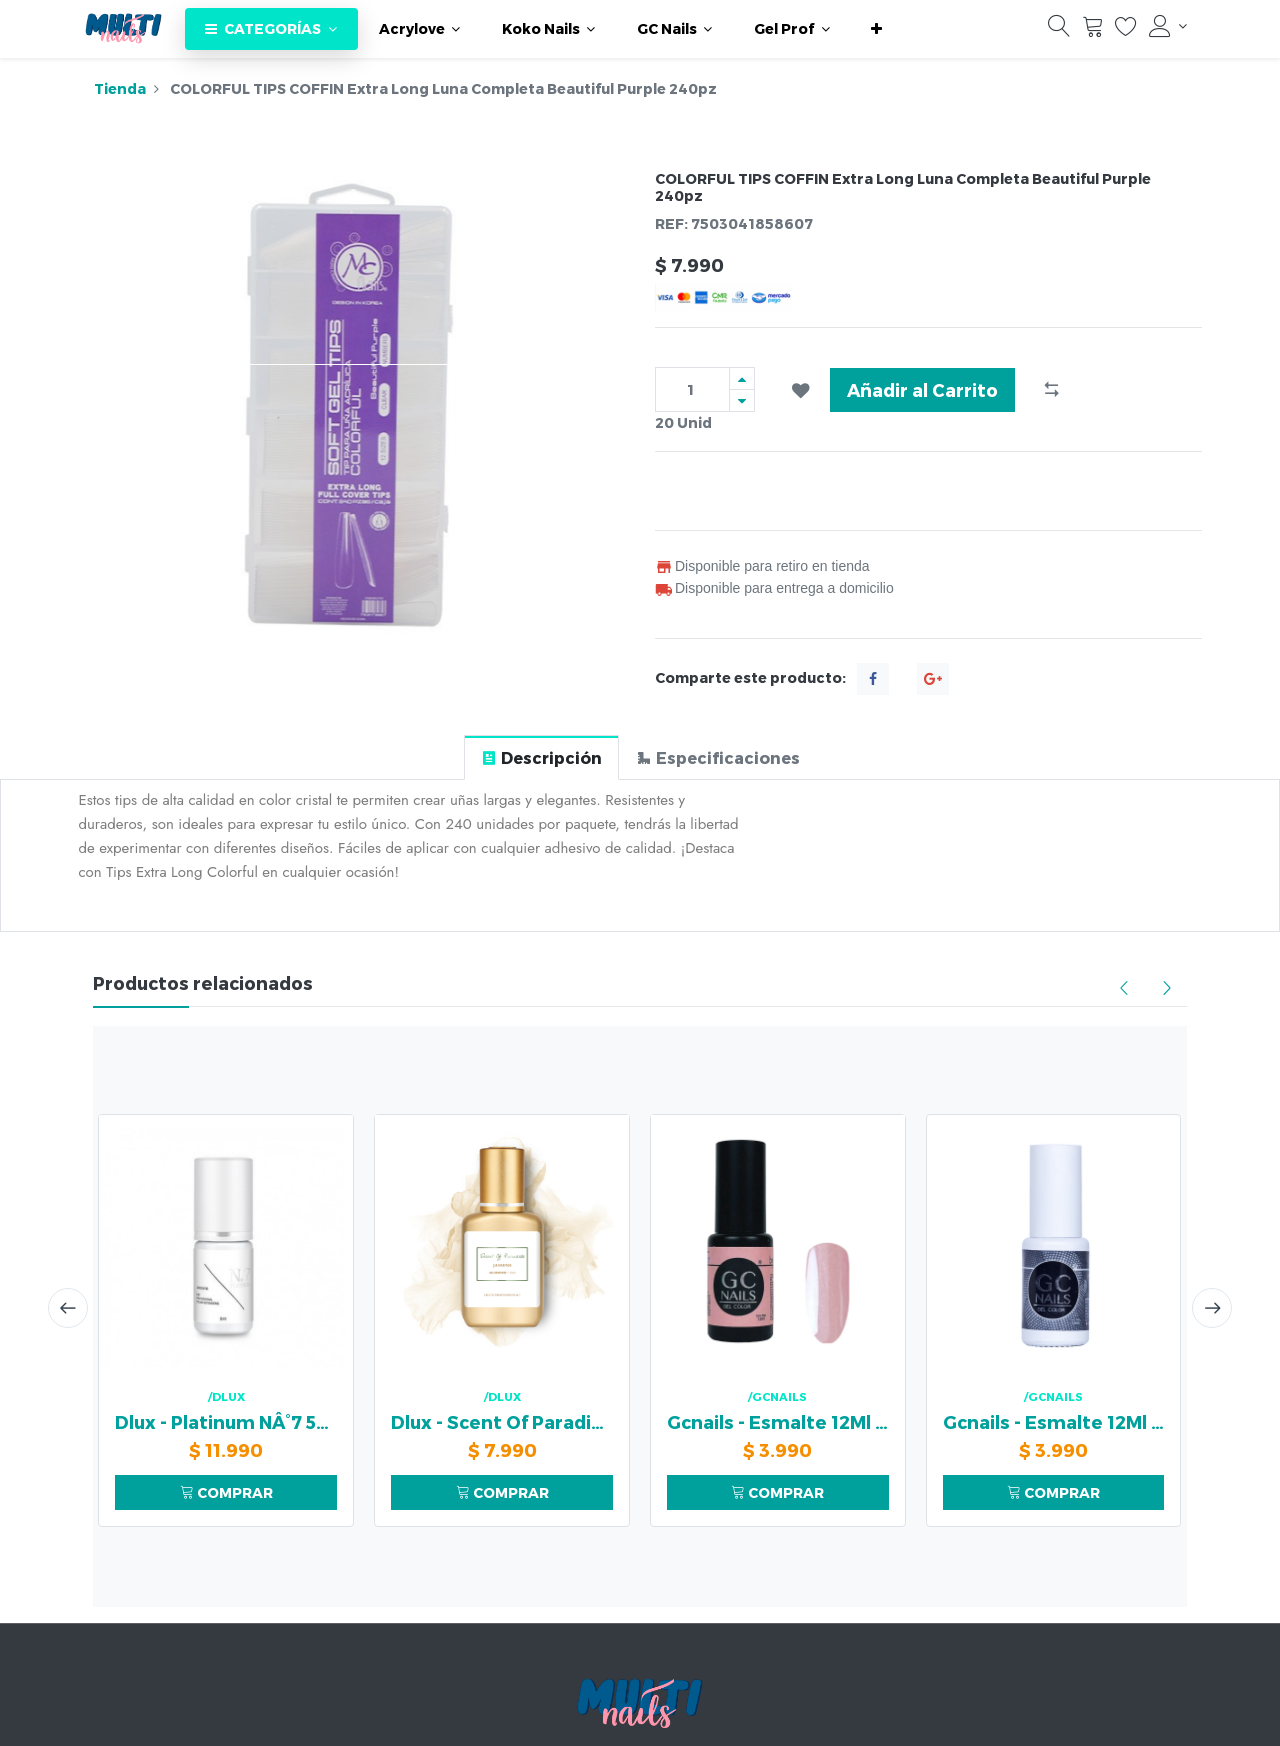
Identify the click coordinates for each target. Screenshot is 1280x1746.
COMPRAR (226, 1492)
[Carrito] (1093, 31)
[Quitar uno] (742, 400)
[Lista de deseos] (1126, 31)
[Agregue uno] (742, 378)
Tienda (120, 88)
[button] (876, 29)
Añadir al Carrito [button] (922, 389)
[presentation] (68, 1308)
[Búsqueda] (1059, 31)
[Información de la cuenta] (1168, 26)
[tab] (541, 757)
